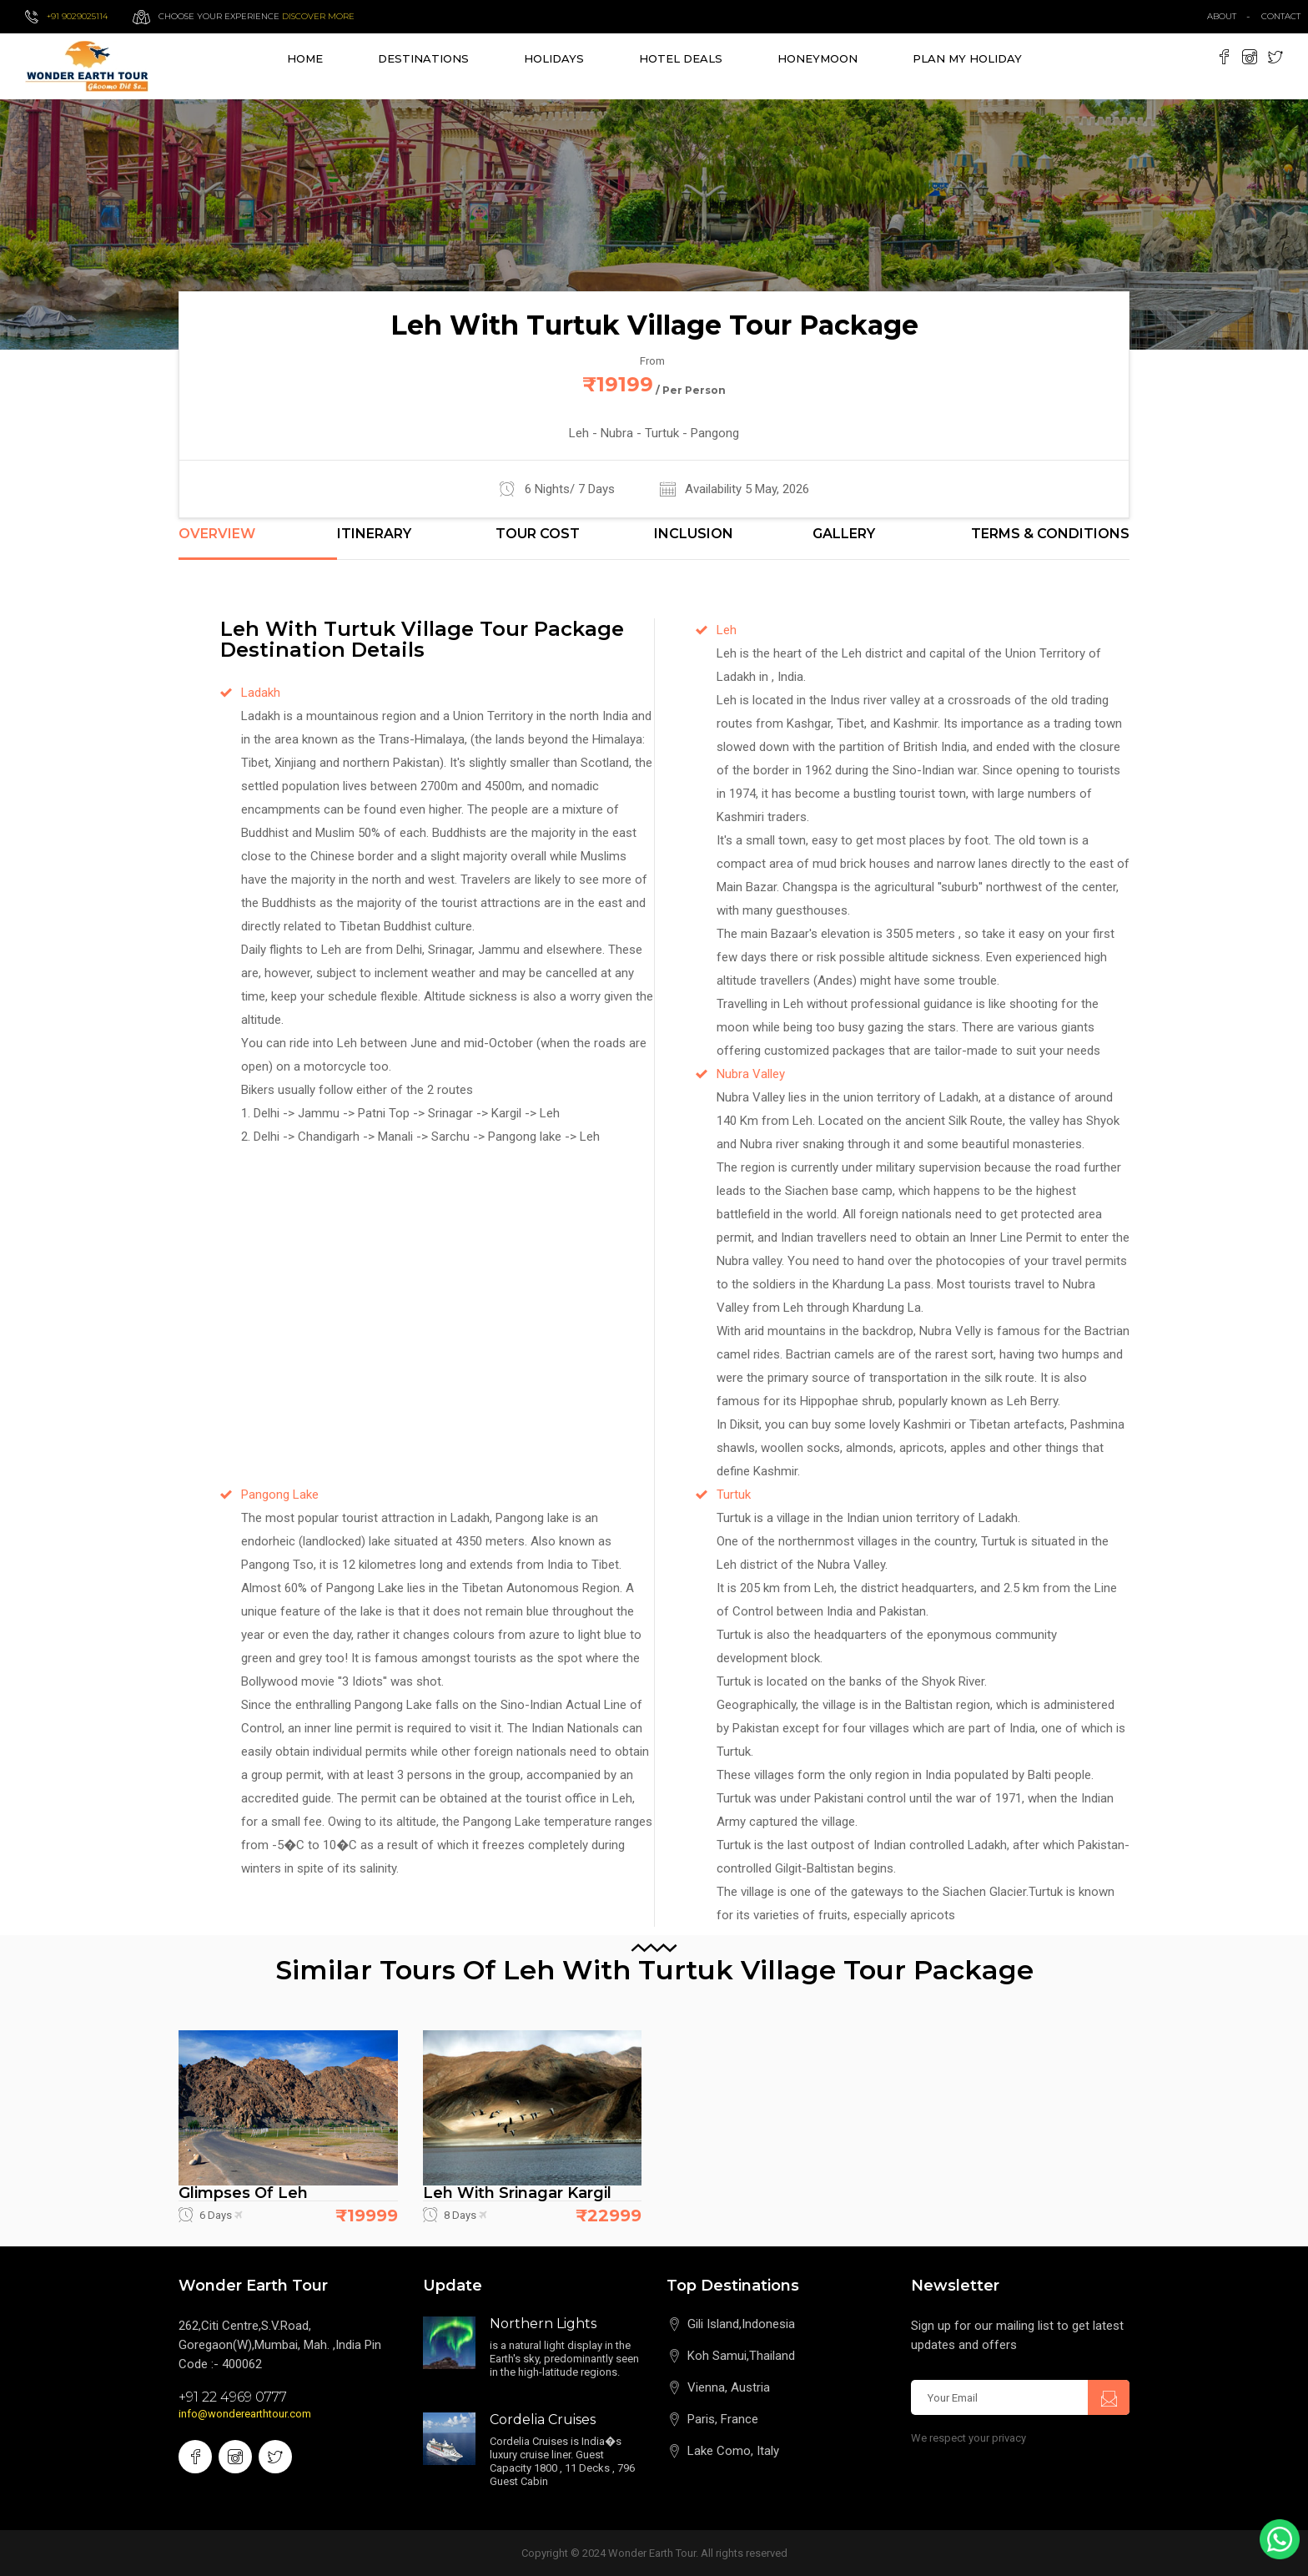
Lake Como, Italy (733, 2450)
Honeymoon (817, 58)
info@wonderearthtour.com (245, 2413)
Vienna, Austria (728, 2387)
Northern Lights (543, 2324)
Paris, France (722, 2419)
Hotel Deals (680, 58)
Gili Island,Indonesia (741, 2324)
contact (1284, 16)
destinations (423, 58)
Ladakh (260, 692)
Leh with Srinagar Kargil (517, 2193)
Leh (727, 630)
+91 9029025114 (77, 16)
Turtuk (734, 1494)
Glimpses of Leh (243, 2193)
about (1221, 16)
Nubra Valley (751, 1073)
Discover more (318, 16)
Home (305, 58)
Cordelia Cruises (543, 2419)
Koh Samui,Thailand (741, 2355)
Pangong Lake (280, 1494)
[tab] (258, 543)
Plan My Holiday (967, 58)
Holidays (554, 58)
